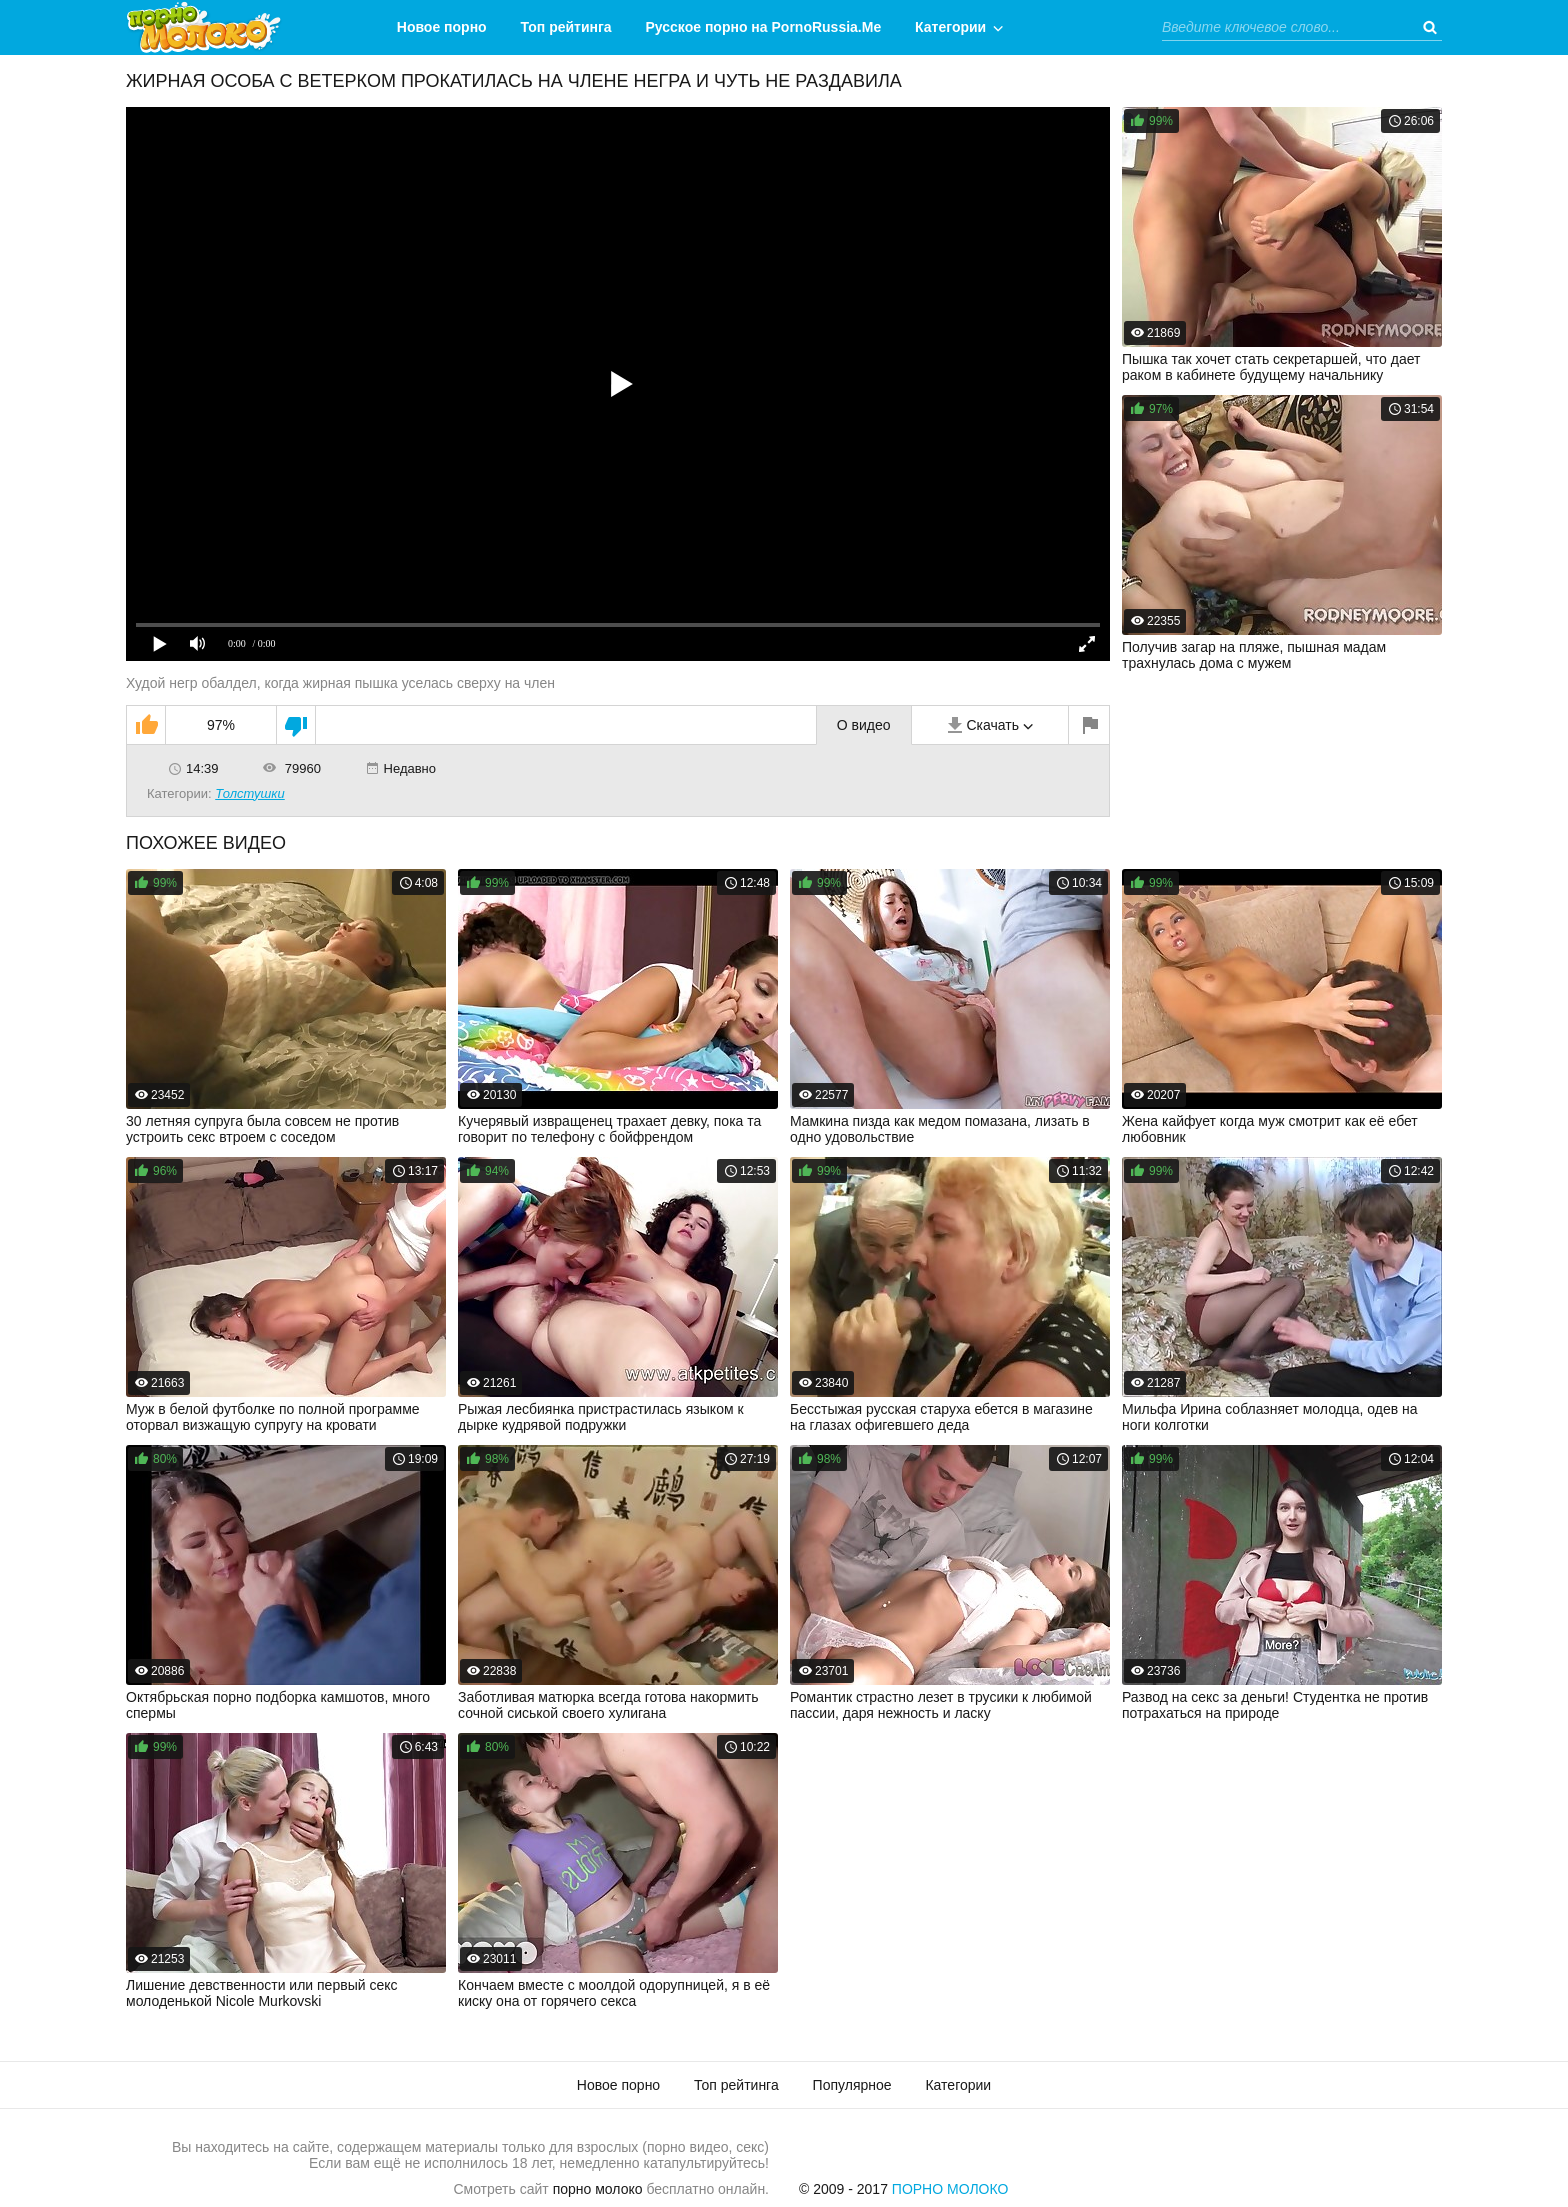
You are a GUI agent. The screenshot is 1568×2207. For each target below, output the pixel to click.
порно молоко (598, 2189)
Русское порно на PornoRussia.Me (764, 27)
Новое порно (442, 27)
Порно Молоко (950, 2189)
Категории (950, 27)
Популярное (852, 2085)
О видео (864, 725)
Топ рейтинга (566, 27)
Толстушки (250, 793)
